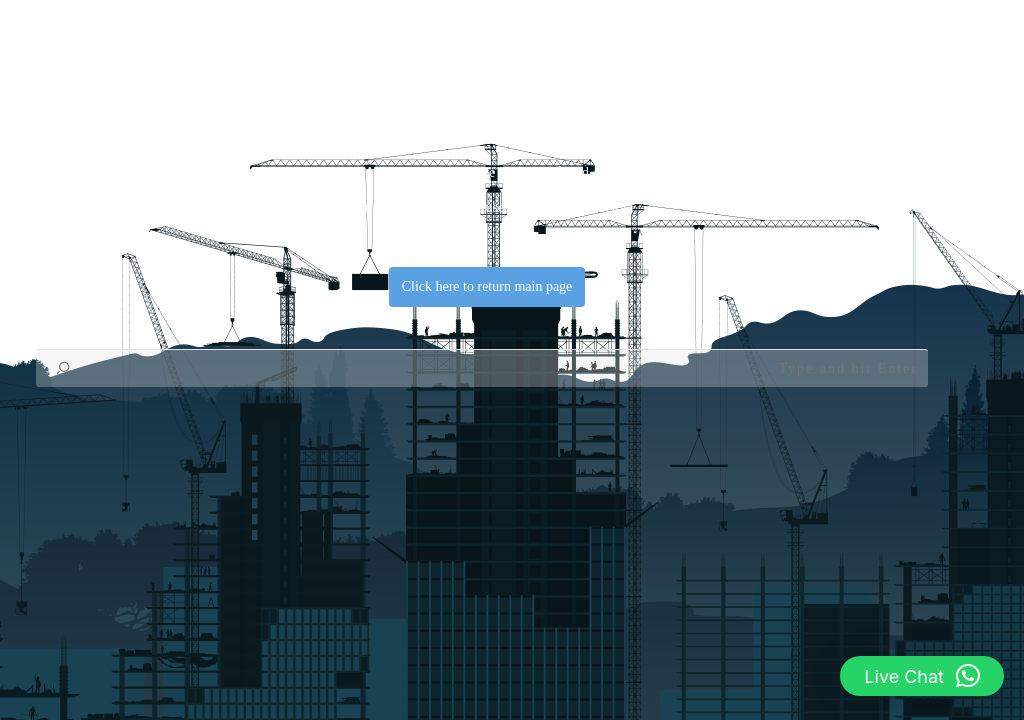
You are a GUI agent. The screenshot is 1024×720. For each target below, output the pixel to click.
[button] (922, 676)
